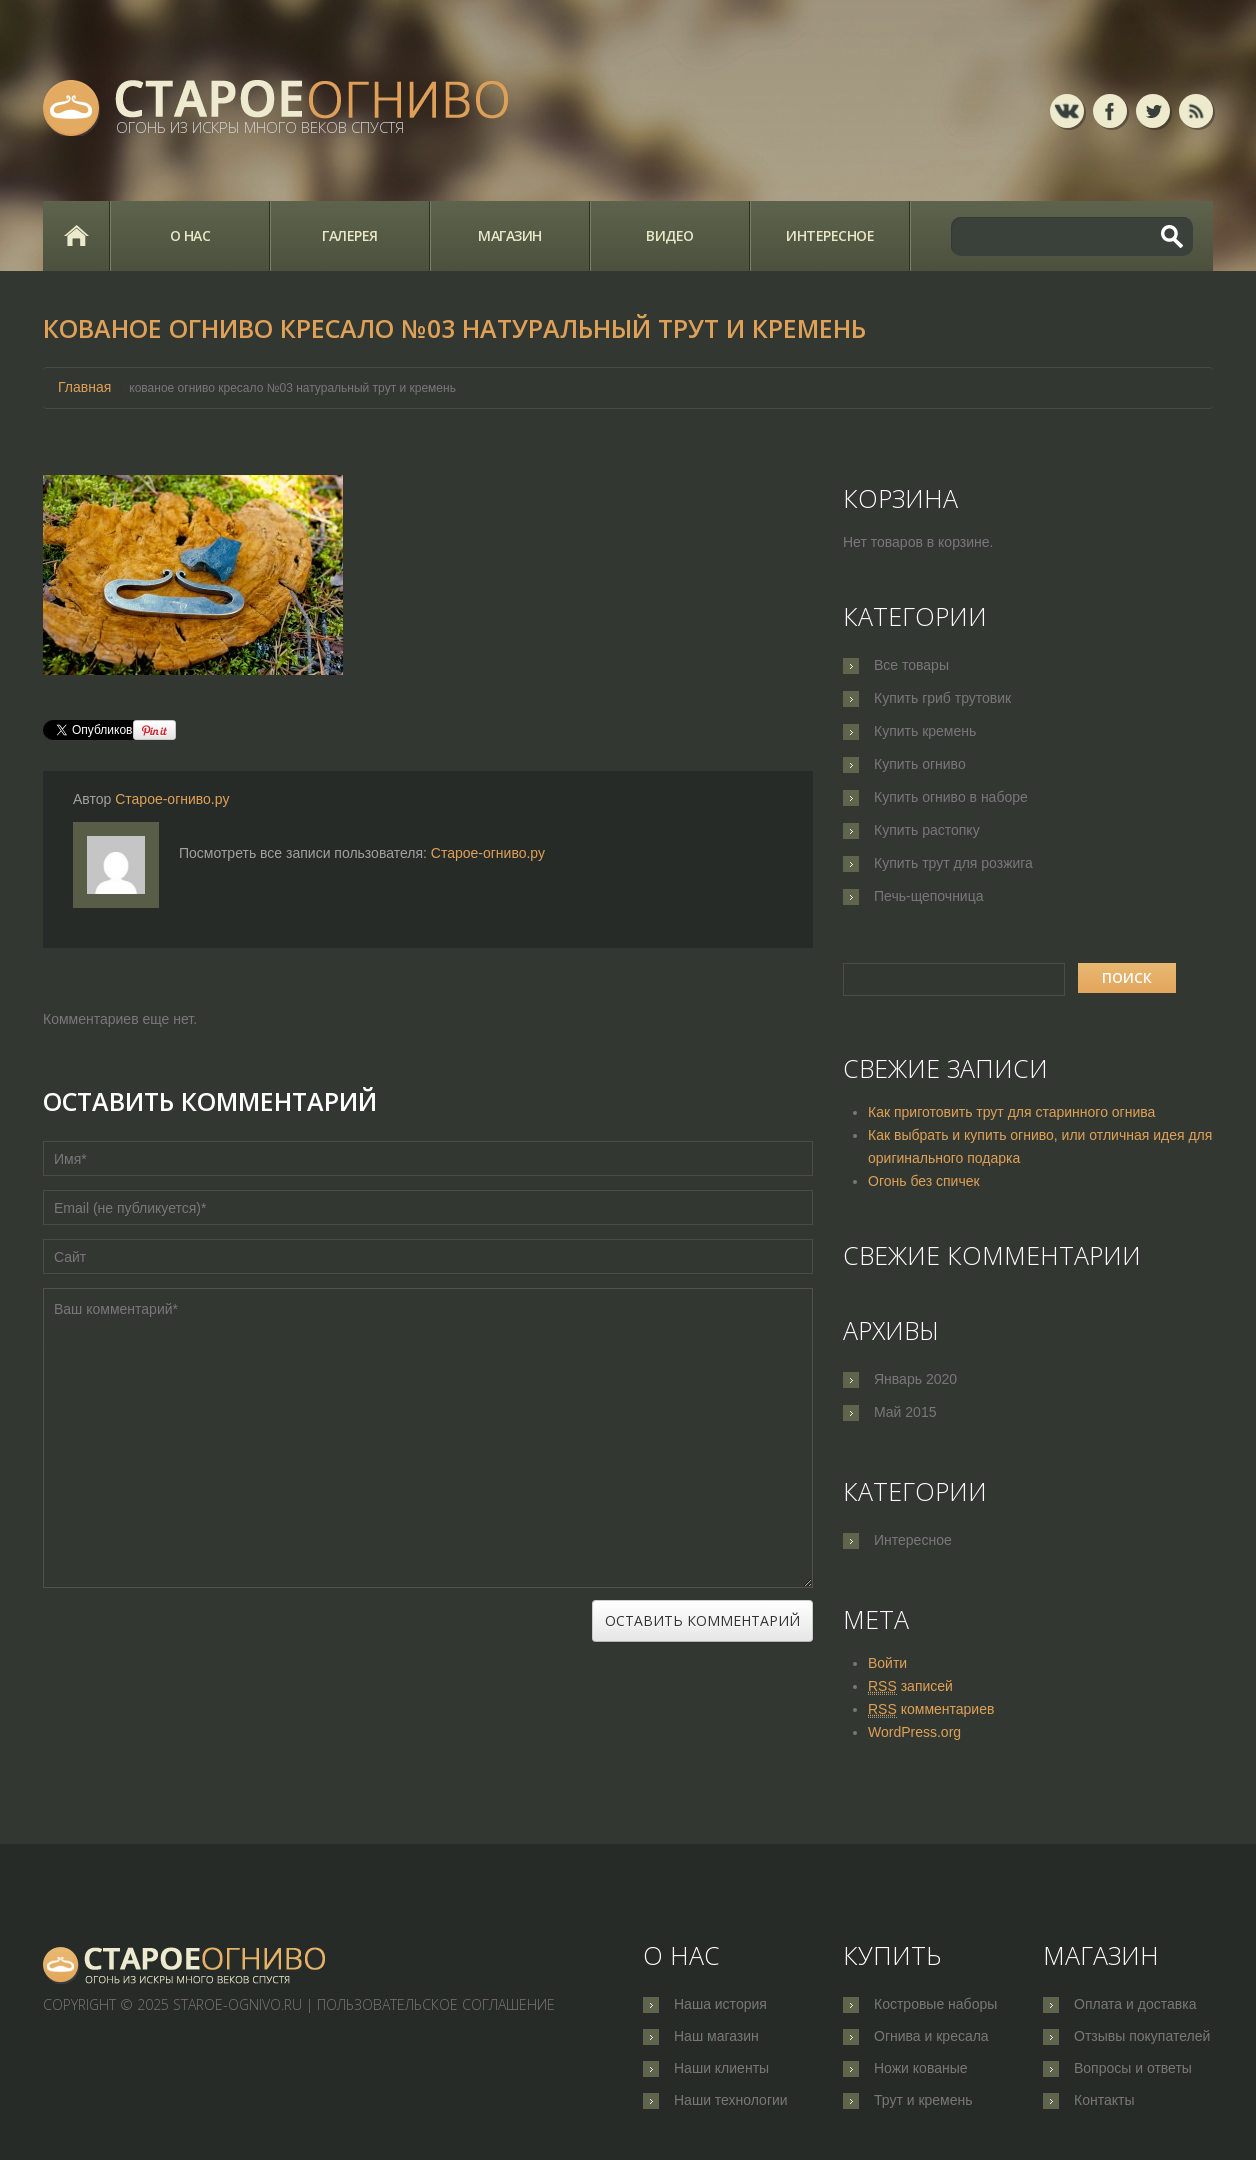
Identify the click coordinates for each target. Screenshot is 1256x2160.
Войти (887, 1663)
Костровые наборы (935, 2004)
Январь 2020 (915, 1379)
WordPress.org (914, 1732)
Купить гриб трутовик (942, 698)
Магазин (510, 235)
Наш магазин (716, 2037)
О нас (190, 235)
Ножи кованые (921, 2070)
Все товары (911, 665)
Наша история (720, 2004)
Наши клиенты (721, 2070)
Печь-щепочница (929, 896)
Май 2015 (905, 1412)
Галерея (350, 235)
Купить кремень (925, 731)
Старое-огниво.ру (172, 799)
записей (910, 1686)
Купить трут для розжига (953, 863)
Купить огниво (920, 764)
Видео (670, 235)
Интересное (830, 235)
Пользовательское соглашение (436, 2004)
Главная (76, 236)
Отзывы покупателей (1142, 2037)
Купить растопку (927, 830)
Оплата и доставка (1135, 2004)
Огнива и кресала (931, 2037)
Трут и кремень (923, 2103)
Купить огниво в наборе (951, 797)
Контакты (1104, 2103)
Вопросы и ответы (1133, 2070)
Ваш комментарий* (428, 1438)
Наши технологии (731, 2103)
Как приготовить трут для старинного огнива (1011, 1112)
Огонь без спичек (924, 1181)
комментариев (931, 1709)
